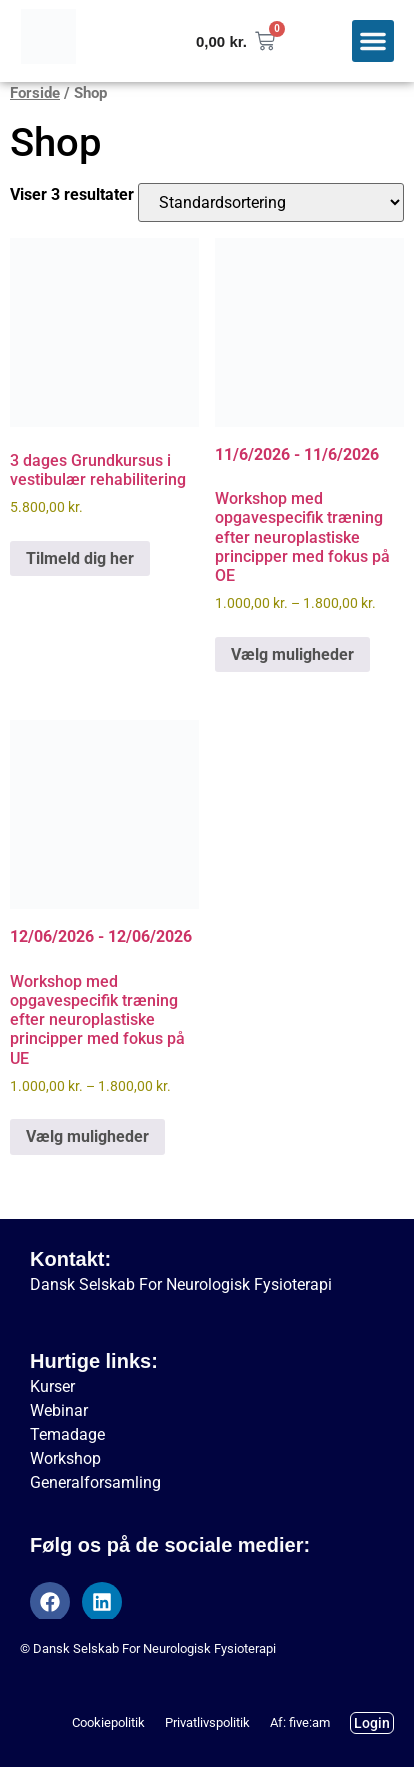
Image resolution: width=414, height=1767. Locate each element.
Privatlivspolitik (207, 1722)
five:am (309, 1722)
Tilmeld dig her (80, 558)
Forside (35, 93)
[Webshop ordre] (271, 202)
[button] (373, 41)
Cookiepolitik (108, 1722)
